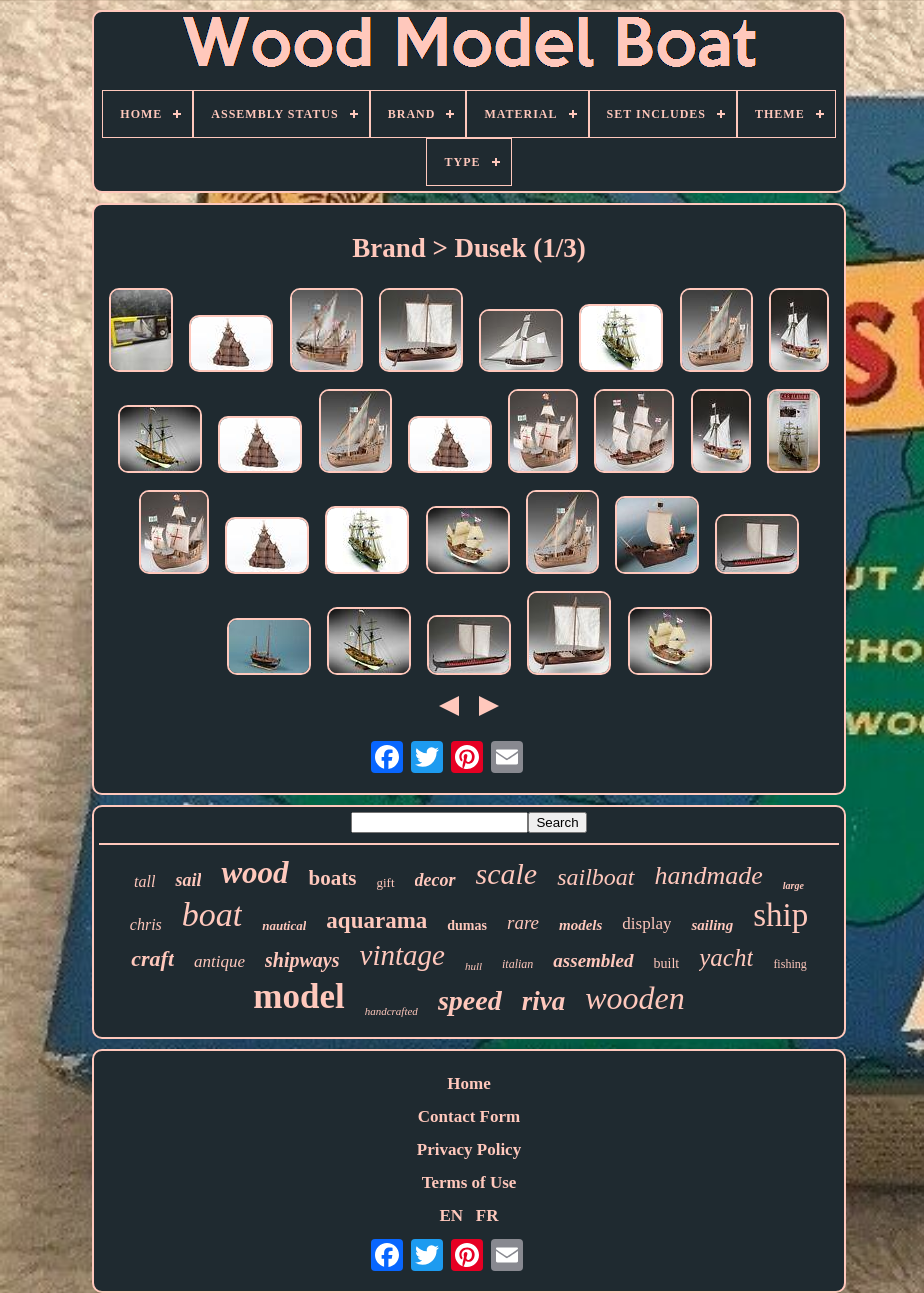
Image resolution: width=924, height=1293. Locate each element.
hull (473, 966)
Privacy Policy (469, 1149)
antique (219, 961)
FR (487, 1215)
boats (333, 878)
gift (385, 882)
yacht (726, 957)
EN (451, 1215)
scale (507, 873)
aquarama (376, 920)
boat (212, 914)
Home (468, 1083)
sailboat (595, 877)
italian (517, 964)
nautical (284, 925)
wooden (635, 998)
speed (470, 1000)
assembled (593, 960)
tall (144, 881)
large (793, 885)
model (298, 996)
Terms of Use (469, 1182)
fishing (789, 964)
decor (435, 880)
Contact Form (469, 1116)
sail (188, 880)
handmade (709, 875)
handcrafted (391, 1011)
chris (146, 924)
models (580, 925)
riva (544, 1001)
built (667, 963)
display (646, 923)
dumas (467, 925)
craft (152, 958)
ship (780, 915)
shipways (302, 960)
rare (523, 922)
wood (254, 872)
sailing (712, 925)
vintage (402, 955)
